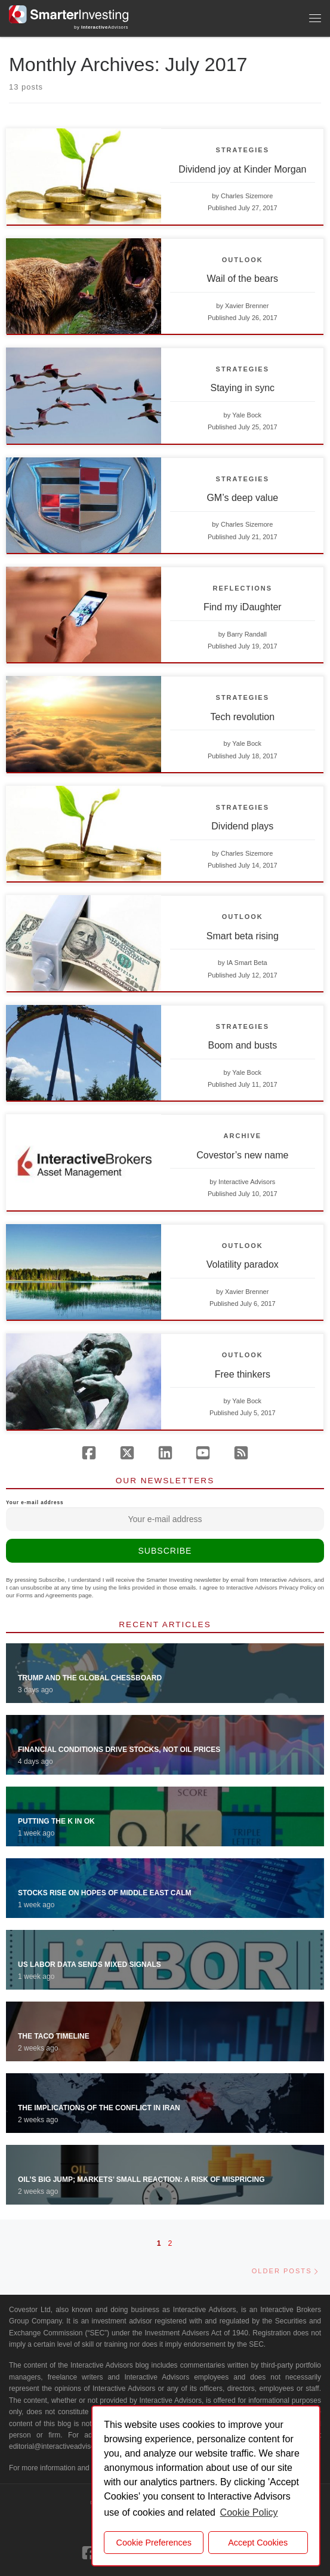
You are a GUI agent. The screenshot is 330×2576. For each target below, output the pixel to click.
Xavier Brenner (247, 305)
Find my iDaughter (242, 607)
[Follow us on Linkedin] (165, 1452)
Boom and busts (242, 1045)
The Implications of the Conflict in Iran (99, 2108)
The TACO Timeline (54, 2036)
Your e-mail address (165, 1515)
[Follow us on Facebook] (88, 1452)
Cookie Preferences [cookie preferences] (154, 2542)
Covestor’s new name (242, 1155)
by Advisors (101, 27)
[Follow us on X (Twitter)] (127, 1452)
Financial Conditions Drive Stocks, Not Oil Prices (119, 1749)
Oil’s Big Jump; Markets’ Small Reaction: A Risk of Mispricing (141, 2179)
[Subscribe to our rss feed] (241, 1452)
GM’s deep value (242, 498)
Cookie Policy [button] (249, 2512)
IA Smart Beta (247, 962)
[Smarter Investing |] (68, 13)
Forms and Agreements (46, 1595)
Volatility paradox (242, 1264)
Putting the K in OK (56, 1821)
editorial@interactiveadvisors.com (62, 2446)
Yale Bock (246, 415)
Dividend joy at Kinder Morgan (242, 169)
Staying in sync (243, 388)
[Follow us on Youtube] (202, 1452)
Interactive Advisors (246, 1181)
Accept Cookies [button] (258, 2542)
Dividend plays (242, 826)
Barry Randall (247, 634)
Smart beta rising (242, 936)
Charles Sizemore (247, 195)
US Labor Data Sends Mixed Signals (89, 1964)
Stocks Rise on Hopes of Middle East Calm (104, 1893)
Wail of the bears (242, 278)
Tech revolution (243, 717)
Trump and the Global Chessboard (90, 1678)
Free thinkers (242, 1374)
